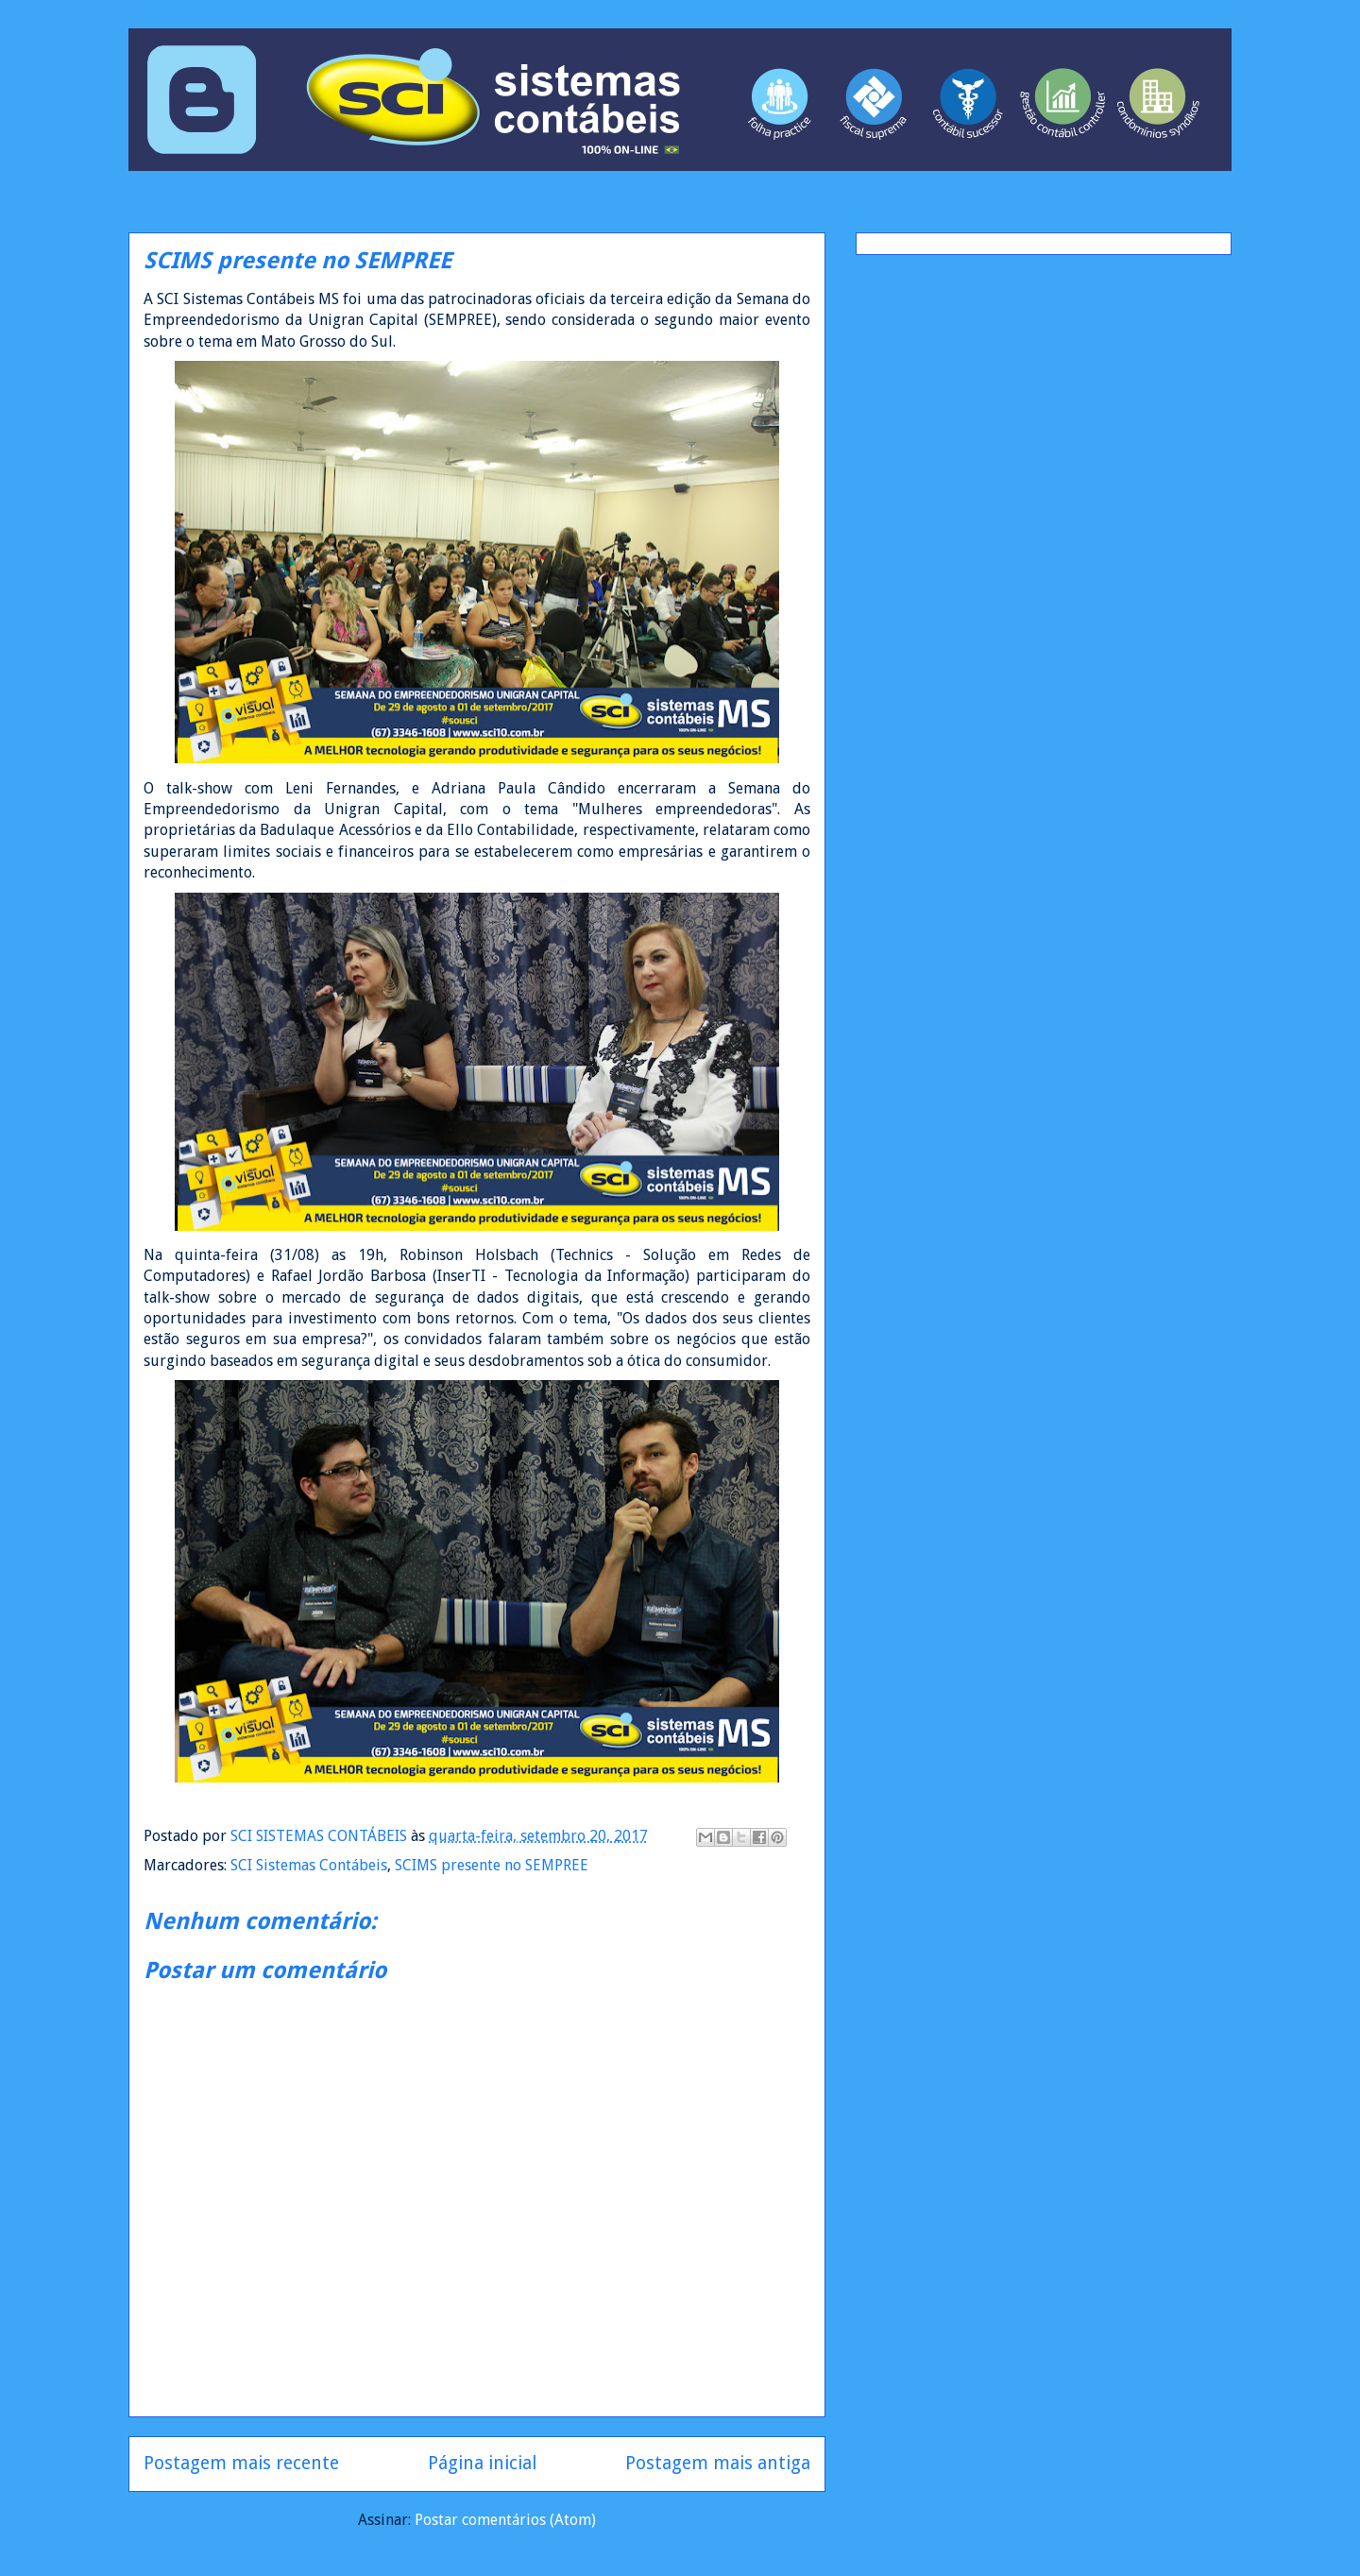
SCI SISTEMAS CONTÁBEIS (320, 1836)
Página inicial (482, 2463)
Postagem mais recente (241, 2463)
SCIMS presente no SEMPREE (491, 1865)
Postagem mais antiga (717, 2463)
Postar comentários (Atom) (505, 2520)
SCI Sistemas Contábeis (308, 1865)
